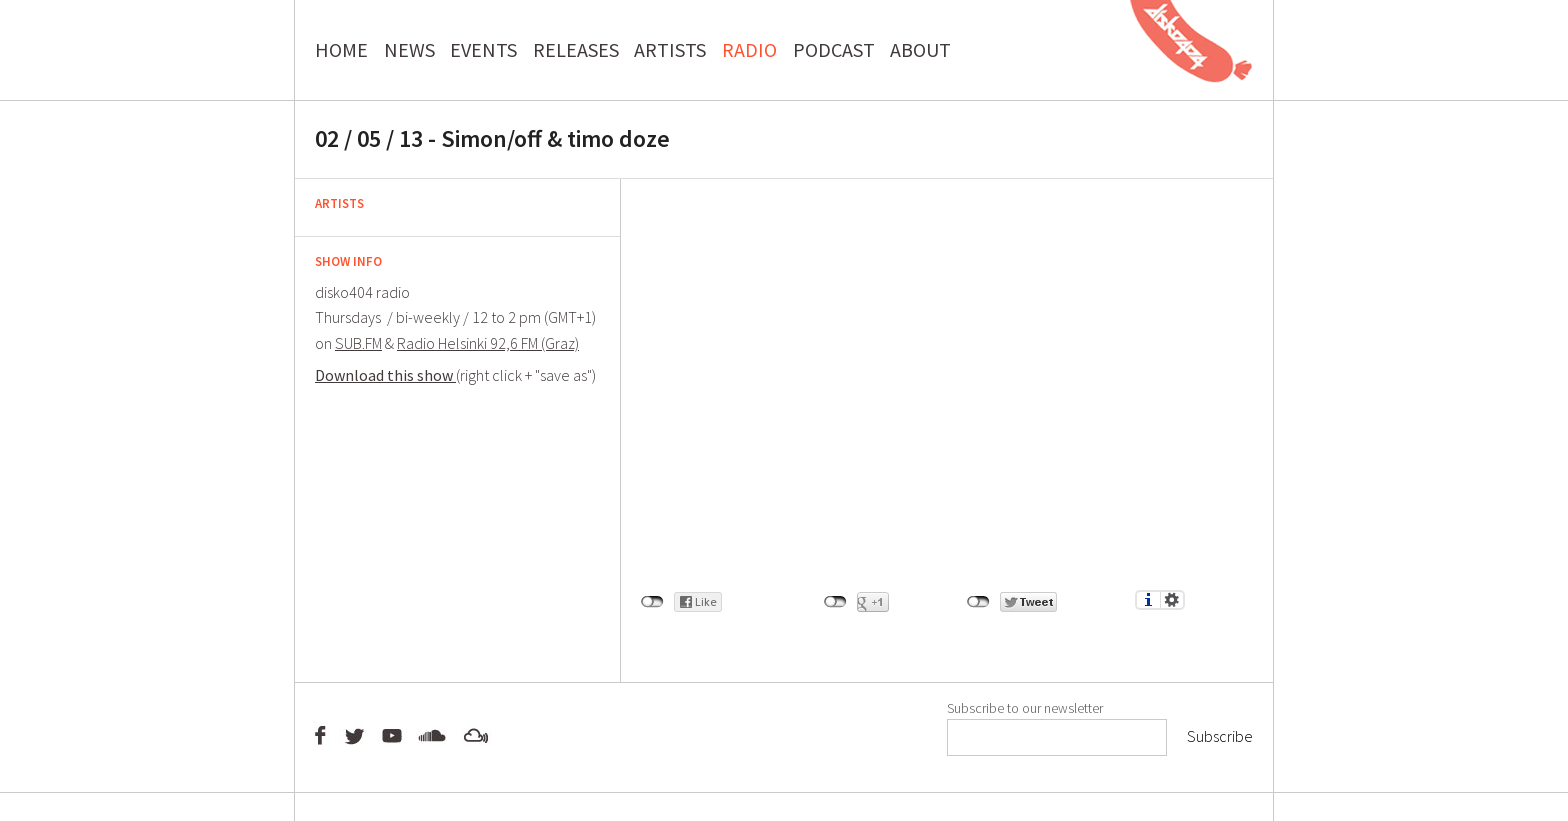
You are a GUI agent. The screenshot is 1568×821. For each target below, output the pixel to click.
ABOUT (920, 50)
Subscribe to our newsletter (1025, 708)
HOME (341, 50)
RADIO (749, 50)
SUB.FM (358, 343)
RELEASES (576, 50)
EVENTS (483, 50)
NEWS (409, 50)
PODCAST (834, 50)
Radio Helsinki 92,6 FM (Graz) (488, 343)
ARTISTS (670, 50)
